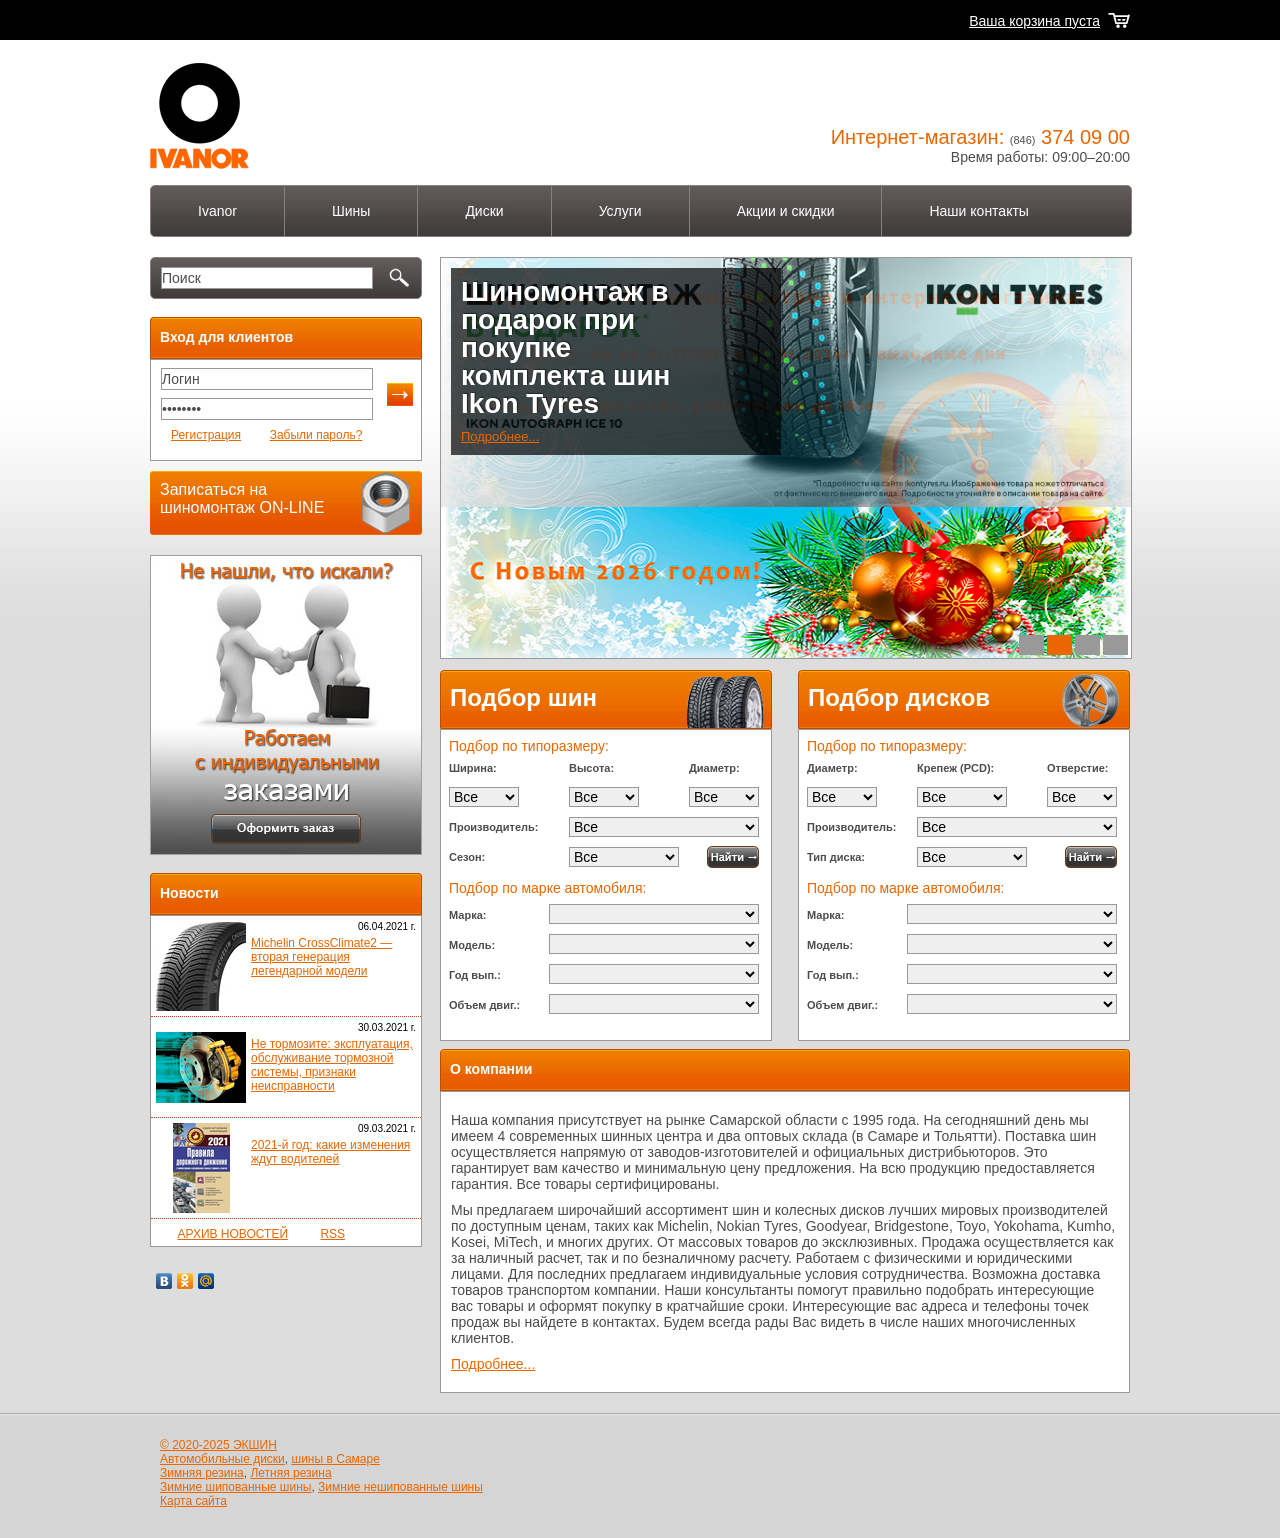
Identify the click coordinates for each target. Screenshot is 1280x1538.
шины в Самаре (336, 1459)
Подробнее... (500, 436)
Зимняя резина (202, 1473)
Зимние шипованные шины (235, 1487)
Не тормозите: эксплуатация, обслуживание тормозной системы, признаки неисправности (332, 1065)
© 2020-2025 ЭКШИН (218, 1445)
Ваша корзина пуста (1034, 21)
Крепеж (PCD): (955, 768)
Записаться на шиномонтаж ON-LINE (242, 498)
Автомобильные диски (222, 1459)
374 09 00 (1085, 137)
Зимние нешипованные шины (400, 1487)
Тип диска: (836, 857)
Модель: (472, 945)
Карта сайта (193, 1501)
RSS (332, 1234)
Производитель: (493, 827)
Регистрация (206, 435)
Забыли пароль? (316, 435)
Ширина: (473, 768)
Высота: (591, 768)
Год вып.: (475, 975)
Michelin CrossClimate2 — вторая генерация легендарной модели (321, 957)
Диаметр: (714, 768)
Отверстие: (1077, 768)
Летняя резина (290, 1473)
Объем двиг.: (484, 1005)
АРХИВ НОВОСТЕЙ (232, 1234)
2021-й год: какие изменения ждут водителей (330, 1152)
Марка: (467, 915)
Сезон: (467, 857)
